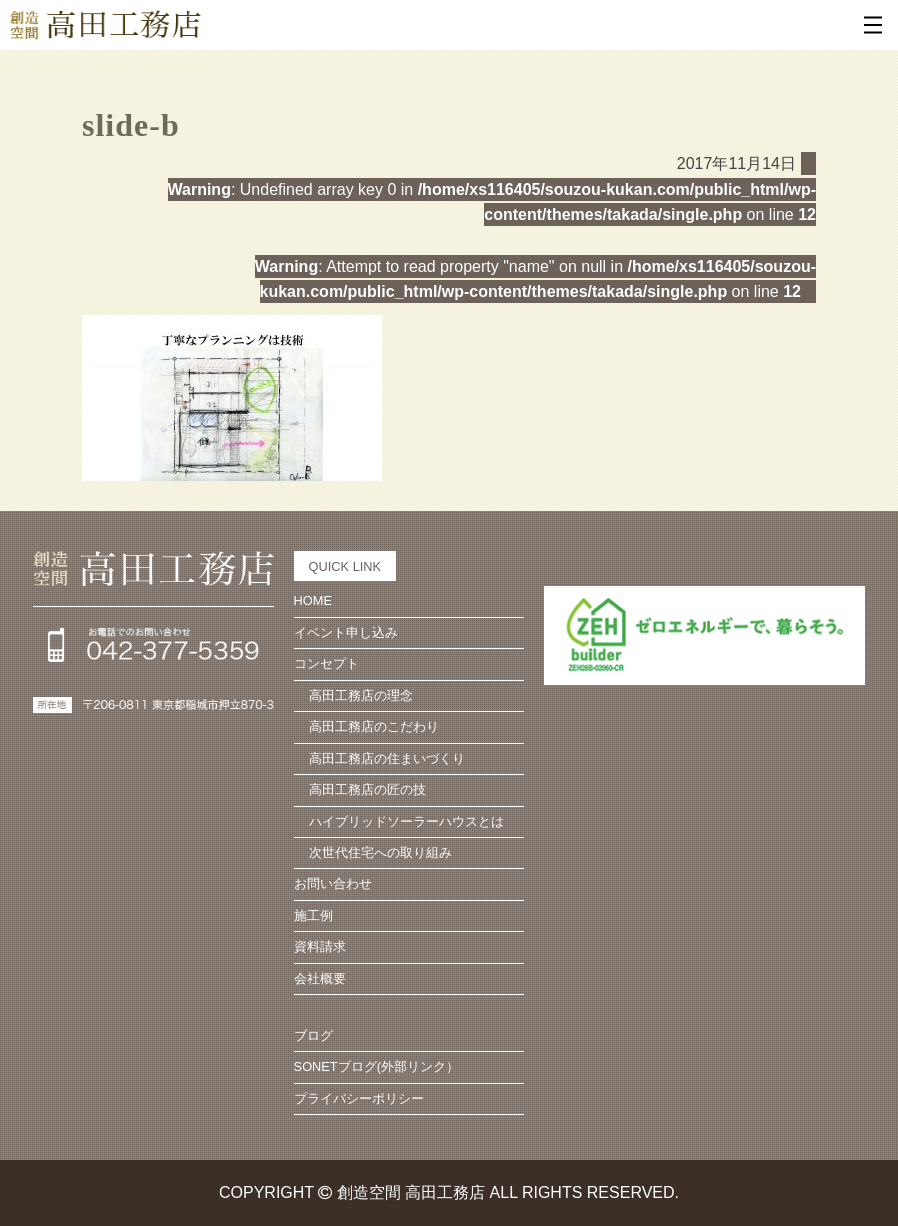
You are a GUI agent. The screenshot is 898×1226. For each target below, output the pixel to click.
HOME (313, 600)
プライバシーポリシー (359, 1098)
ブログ (313, 1035)
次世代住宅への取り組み (380, 852)
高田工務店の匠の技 (367, 789)
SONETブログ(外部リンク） (376, 1066)
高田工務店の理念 (361, 695)
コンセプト (326, 663)
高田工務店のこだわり (374, 726)
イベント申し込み (346, 632)
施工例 (313, 915)
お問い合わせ (333, 883)
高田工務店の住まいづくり (387, 758)
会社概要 (320, 978)
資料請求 (320, 946)
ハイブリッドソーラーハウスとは (406, 821)
